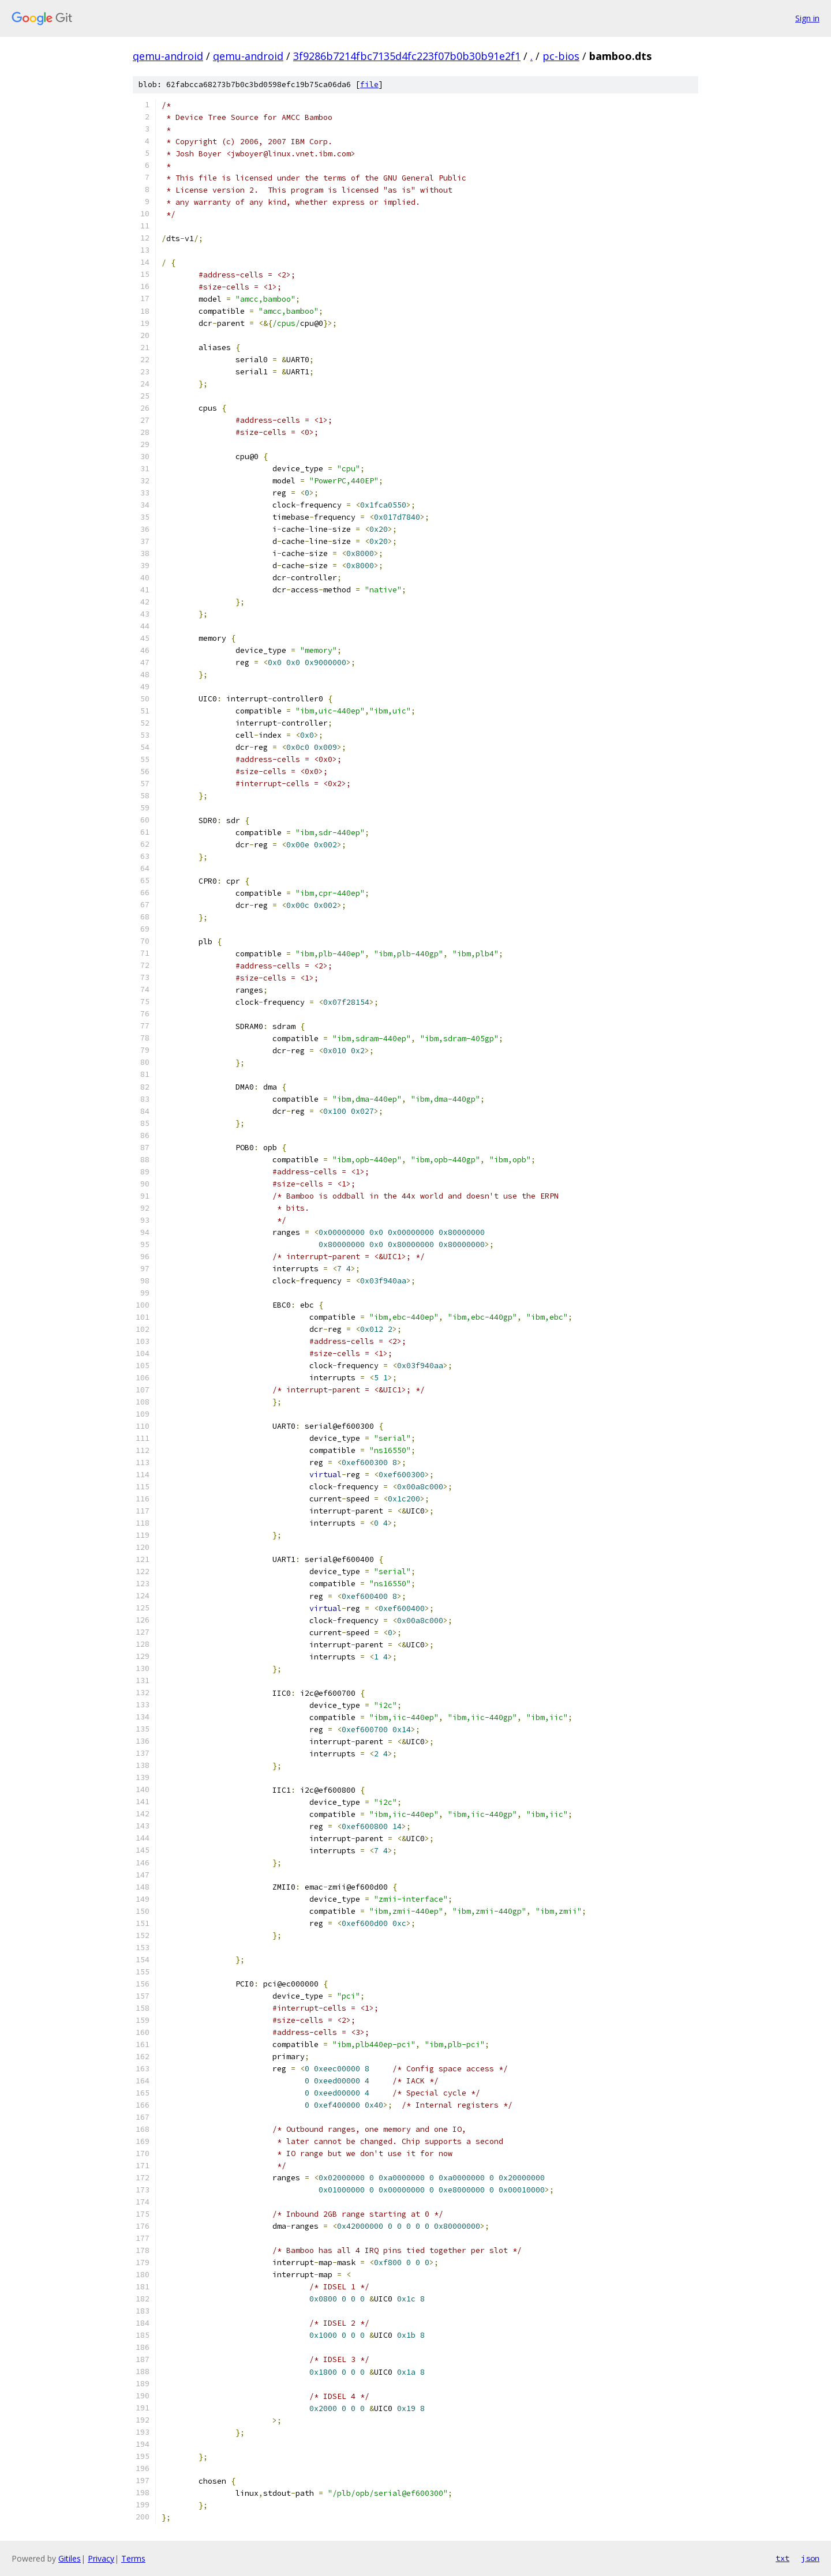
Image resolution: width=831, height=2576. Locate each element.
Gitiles (69, 2558)
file (369, 84)
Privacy (101, 2558)
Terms (133, 2558)
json (810, 2558)
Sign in (807, 18)
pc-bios (560, 56)
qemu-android (168, 56)
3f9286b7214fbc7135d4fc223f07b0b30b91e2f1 (407, 56)
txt (782, 2558)
